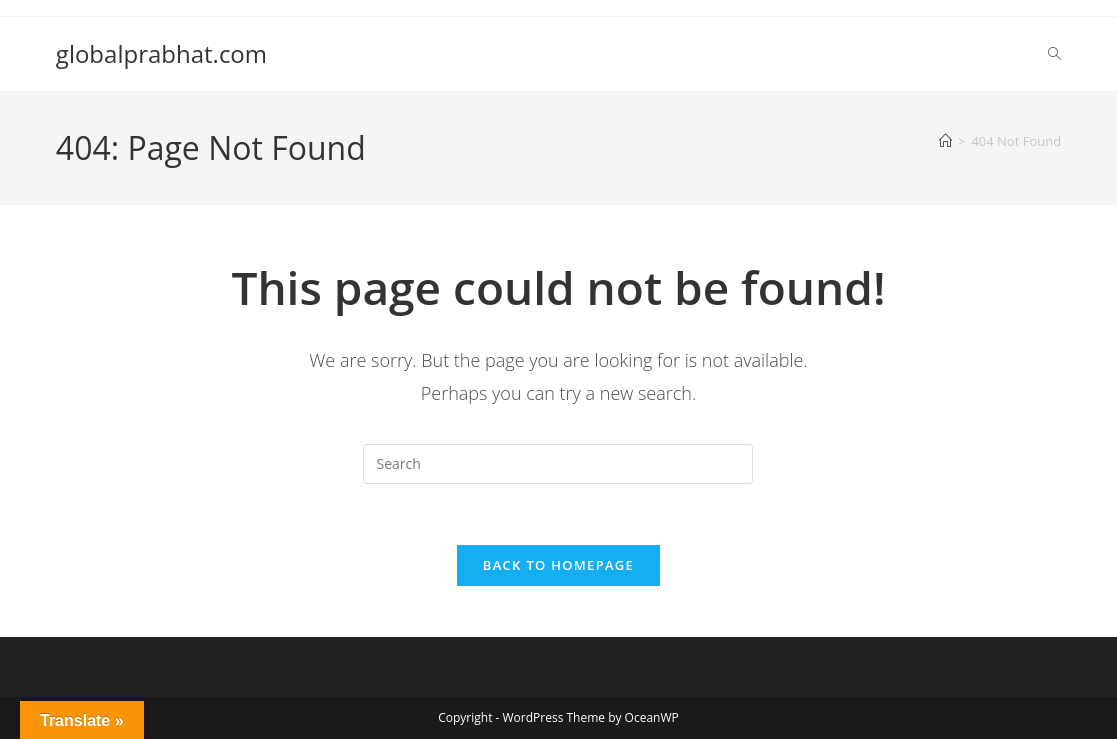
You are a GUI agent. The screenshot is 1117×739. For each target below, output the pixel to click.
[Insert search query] (558, 464)
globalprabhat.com (161, 53)
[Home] (945, 141)
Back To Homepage (558, 565)
